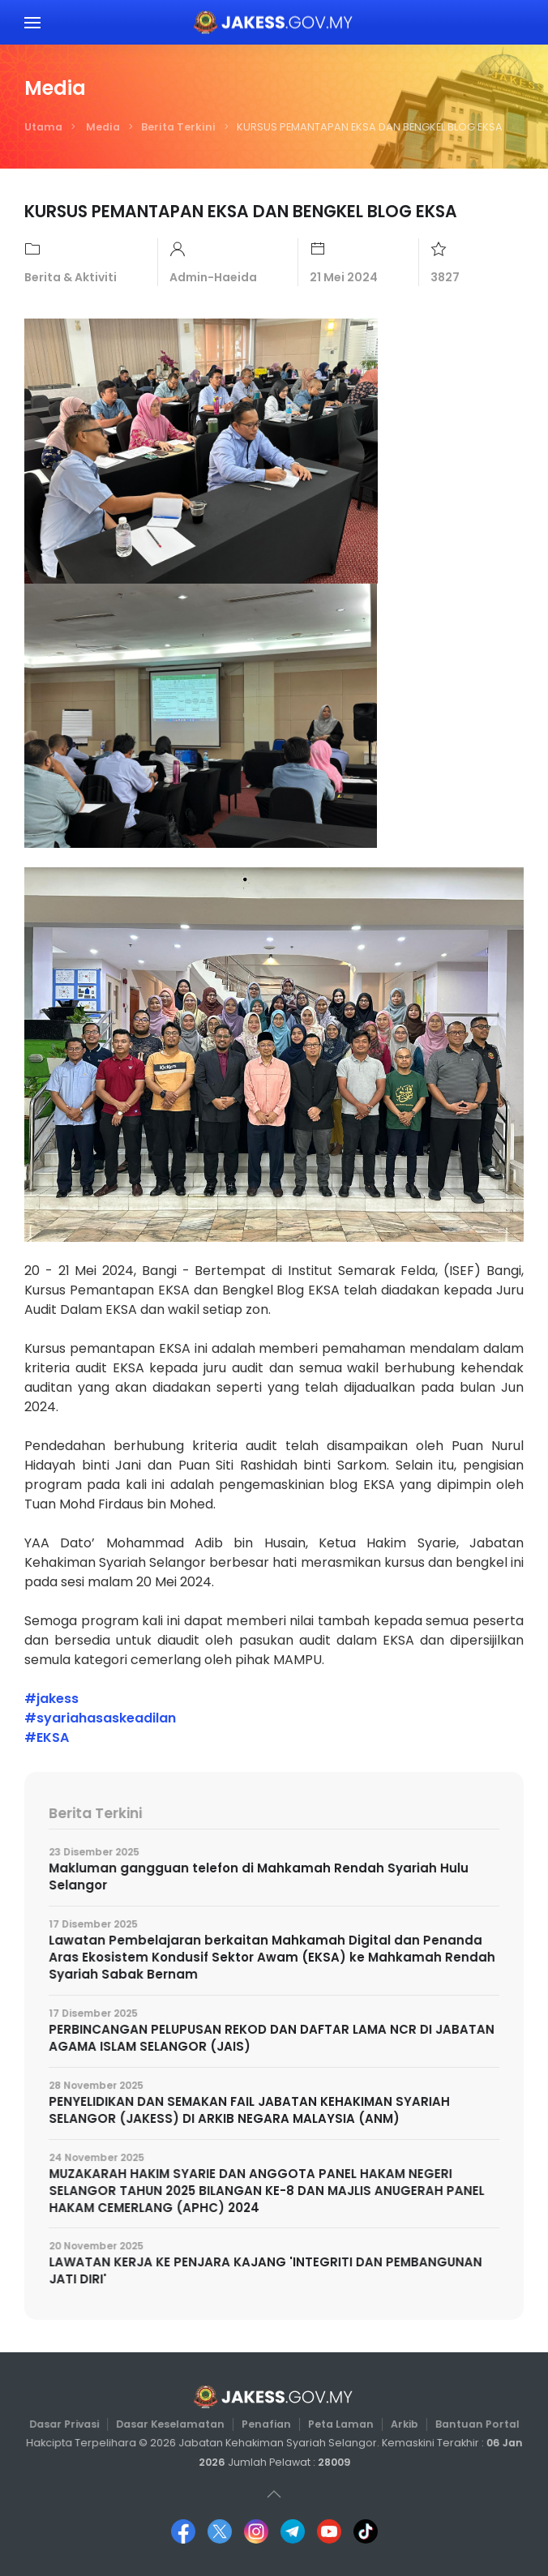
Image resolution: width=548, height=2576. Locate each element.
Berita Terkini (178, 127)
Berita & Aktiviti (70, 277)
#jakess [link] (51, 1698)
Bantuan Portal (471, 2423)
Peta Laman (338, 2423)
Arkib (400, 2423)
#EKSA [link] (46, 1737)
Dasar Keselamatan (173, 2423)
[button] (32, 22)
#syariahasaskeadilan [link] (100, 1718)
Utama (43, 127)
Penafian (266, 2423)
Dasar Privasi (70, 2423)
